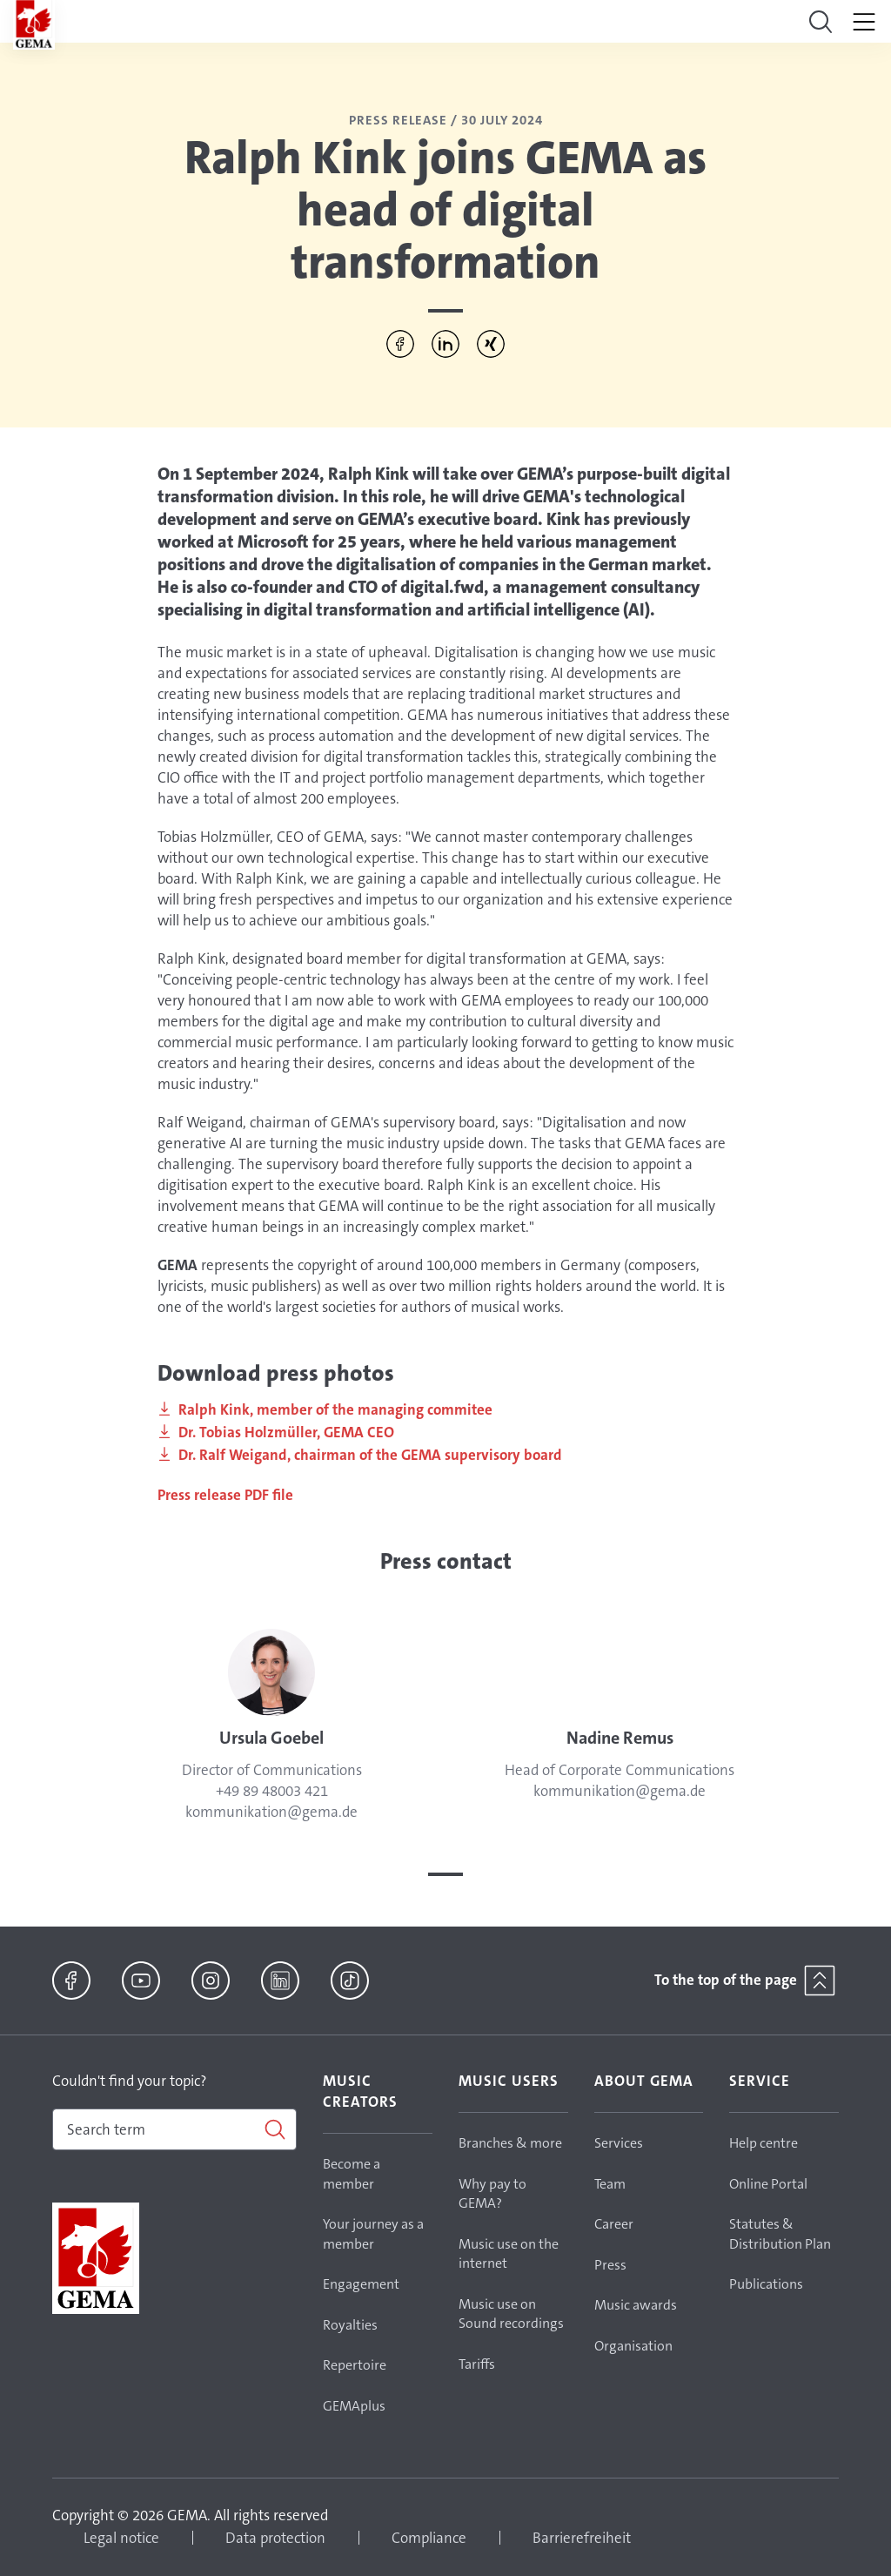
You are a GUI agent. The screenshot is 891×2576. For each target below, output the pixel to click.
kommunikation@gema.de (271, 1811)
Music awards (635, 2305)
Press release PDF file (227, 1494)
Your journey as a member (373, 2234)
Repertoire (354, 2365)
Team (610, 2184)
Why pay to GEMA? (492, 2194)
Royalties (350, 2325)
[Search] (174, 2129)
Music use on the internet (509, 2254)
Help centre (763, 2143)
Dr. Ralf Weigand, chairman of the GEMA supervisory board (370, 1454)
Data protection (275, 2537)
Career (613, 2224)
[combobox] (174, 2129)
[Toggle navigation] (820, 22)
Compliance (429, 2537)
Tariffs (477, 2364)
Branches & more (510, 2143)
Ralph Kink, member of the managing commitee (335, 1409)
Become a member (351, 2174)
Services (618, 2143)
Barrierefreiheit (582, 2537)
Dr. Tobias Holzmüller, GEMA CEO (286, 1432)
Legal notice (121, 2537)
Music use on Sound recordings (511, 2314)
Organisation (633, 2346)
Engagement (361, 2284)
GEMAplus (354, 2406)
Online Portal (768, 2184)
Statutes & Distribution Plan (780, 2234)
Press (610, 2265)
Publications (766, 2284)
